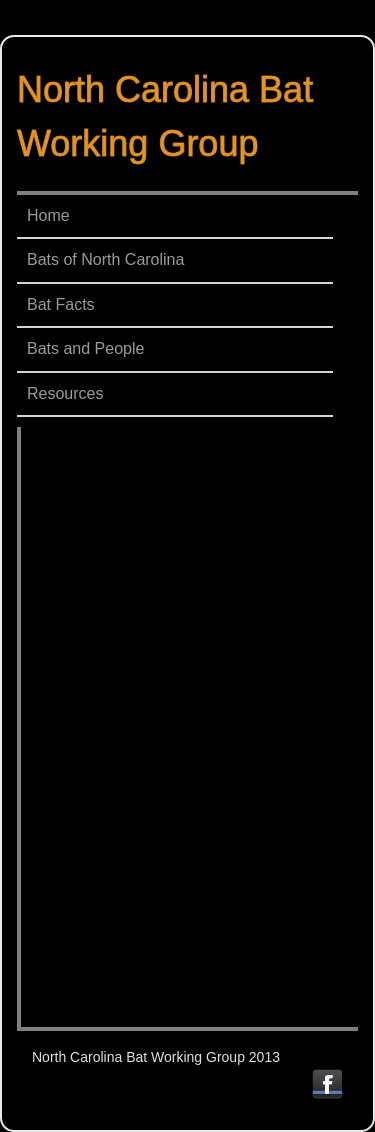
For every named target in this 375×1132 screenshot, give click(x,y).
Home (48, 215)
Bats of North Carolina (105, 259)
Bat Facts (61, 304)
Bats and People (85, 348)
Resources (65, 393)
